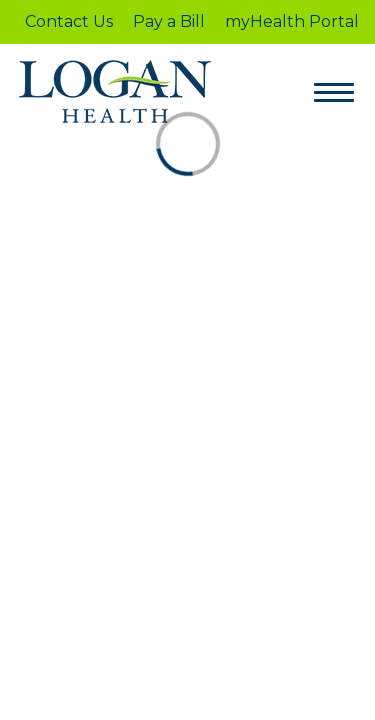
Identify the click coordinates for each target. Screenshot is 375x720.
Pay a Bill (169, 21)
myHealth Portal (292, 21)
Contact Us (69, 21)
